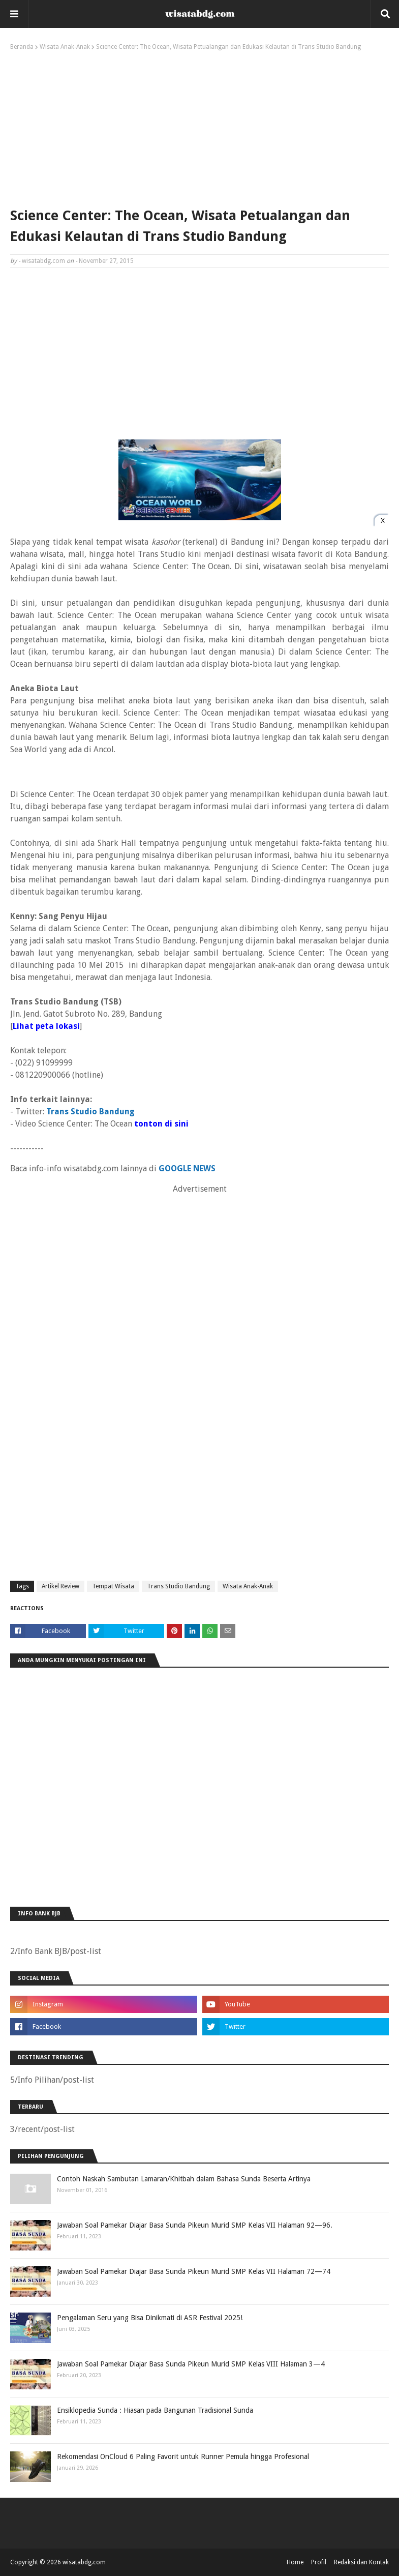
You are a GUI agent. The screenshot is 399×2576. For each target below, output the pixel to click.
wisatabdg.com (43, 260)
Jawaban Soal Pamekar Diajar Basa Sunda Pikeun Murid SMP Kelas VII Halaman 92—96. (194, 2225)
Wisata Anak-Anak (65, 46)
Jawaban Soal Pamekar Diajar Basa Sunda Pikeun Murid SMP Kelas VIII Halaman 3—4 (191, 2364)
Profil (318, 2562)
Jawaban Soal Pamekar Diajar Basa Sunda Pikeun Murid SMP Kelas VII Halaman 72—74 (193, 2271)
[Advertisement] (199, 126)
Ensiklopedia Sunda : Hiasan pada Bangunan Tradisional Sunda (155, 2410)
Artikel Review (60, 1586)
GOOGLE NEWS (187, 1168)
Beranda (22, 46)
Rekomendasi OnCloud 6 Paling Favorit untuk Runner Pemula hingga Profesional (183, 2456)
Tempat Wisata (113, 1586)
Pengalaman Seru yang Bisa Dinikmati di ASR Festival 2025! (149, 2318)
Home (295, 2562)
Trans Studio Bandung (178, 1586)
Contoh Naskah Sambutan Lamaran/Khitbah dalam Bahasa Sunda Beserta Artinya (184, 2179)
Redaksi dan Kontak (361, 2562)
